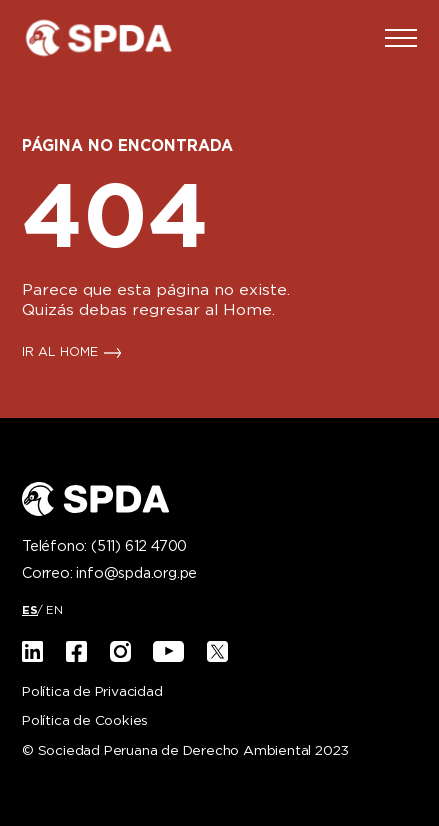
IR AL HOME (60, 353)
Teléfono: (104, 547)
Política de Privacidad (92, 692)
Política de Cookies (85, 721)
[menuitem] (30, 610)
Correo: (109, 574)
